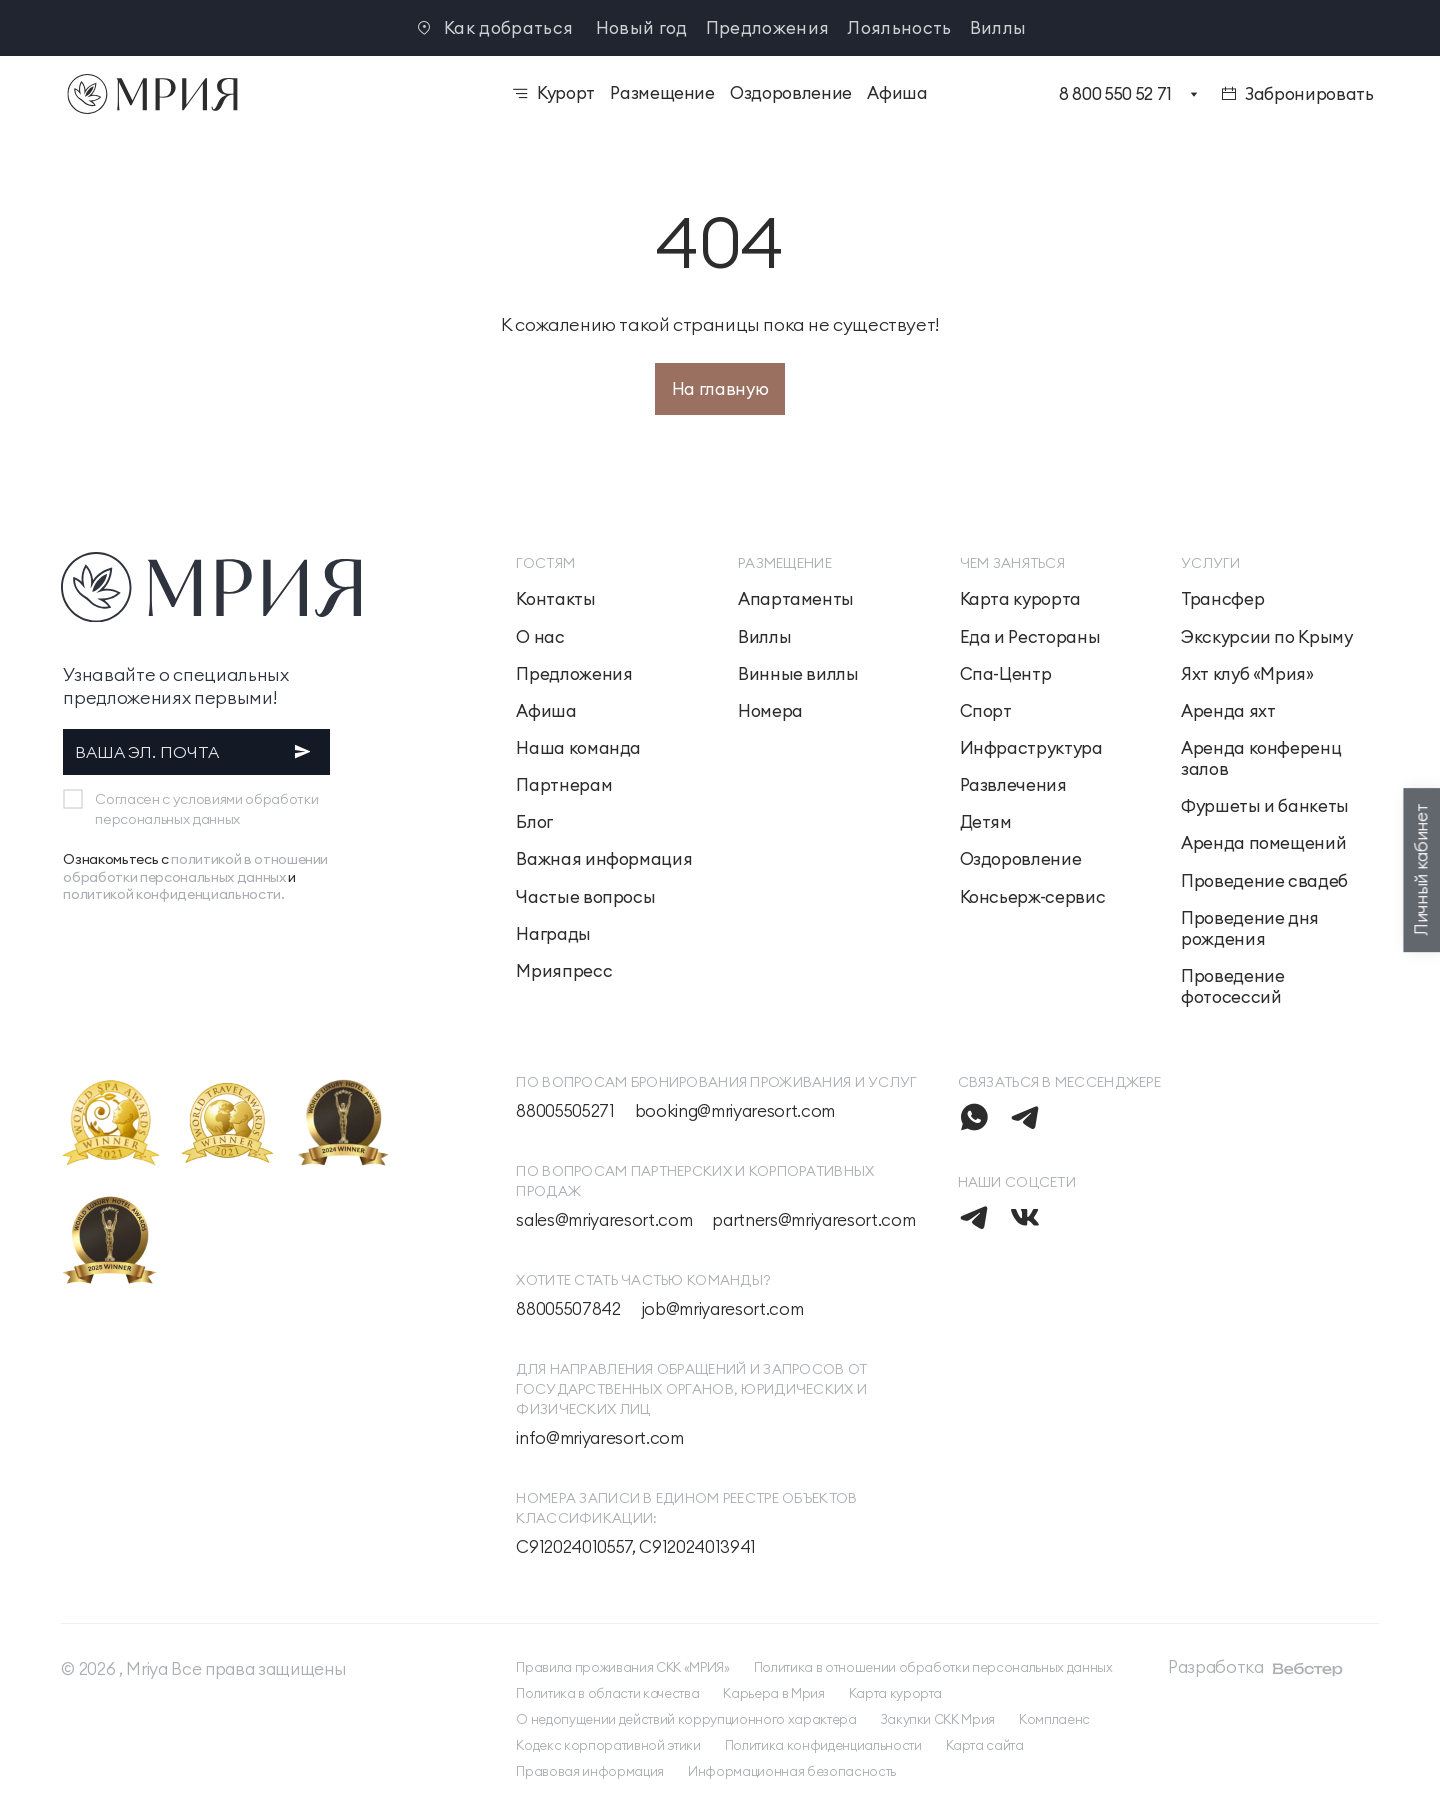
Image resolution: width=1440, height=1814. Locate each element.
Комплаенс (1054, 1719)
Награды (553, 934)
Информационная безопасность (792, 1771)
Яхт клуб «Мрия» (1247, 674)
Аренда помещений (1263, 843)
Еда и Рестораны (1030, 637)
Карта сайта (985, 1745)
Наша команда (578, 748)
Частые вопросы (585, 897)
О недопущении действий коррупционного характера (686, 1719)
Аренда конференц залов (1261, 759)
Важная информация (604, 859)
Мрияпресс (564, 971)
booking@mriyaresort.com (735, 1111)
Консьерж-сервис (1033, 897)
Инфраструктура (1031, 748)
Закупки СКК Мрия (938, 1719)
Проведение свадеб (1264, 881)
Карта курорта (1020, 599)
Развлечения (1013, 785)
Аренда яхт (1228, 711)
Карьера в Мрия (773, 1693)
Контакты (555, 599)
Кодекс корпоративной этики (608, 1745)
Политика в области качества (607, 1693)
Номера (770, 711)
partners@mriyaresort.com (813, 1220)
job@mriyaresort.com (722, 1309)
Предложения (768, 28)
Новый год (642, 28)
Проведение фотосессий (1232, 987)
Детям (986, 822)
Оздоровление (1021, 859)
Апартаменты (796, 599)
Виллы (998, 28)
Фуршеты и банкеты (1265, 806)
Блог (534, 822)
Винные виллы (798, 674)
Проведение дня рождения (1250, 929)
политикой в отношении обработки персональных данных (195, 868)
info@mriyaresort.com (599, 1438)
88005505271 (565, 1111)
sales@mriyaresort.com (604, 1220)
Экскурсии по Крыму (1267, 637)
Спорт (986, 711)
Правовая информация (590, 1771)
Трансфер (1222, 599)
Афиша (546, 711)
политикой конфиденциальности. (173, 894)
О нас (540, 637)
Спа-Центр (1006, 674)
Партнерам (564, 785)
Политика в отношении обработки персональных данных (933, 1667)
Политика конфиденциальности (823, 1745)
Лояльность (899, 28)
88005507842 (568, 1309)
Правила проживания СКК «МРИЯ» (622, 1667)
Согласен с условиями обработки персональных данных (206, 809)
